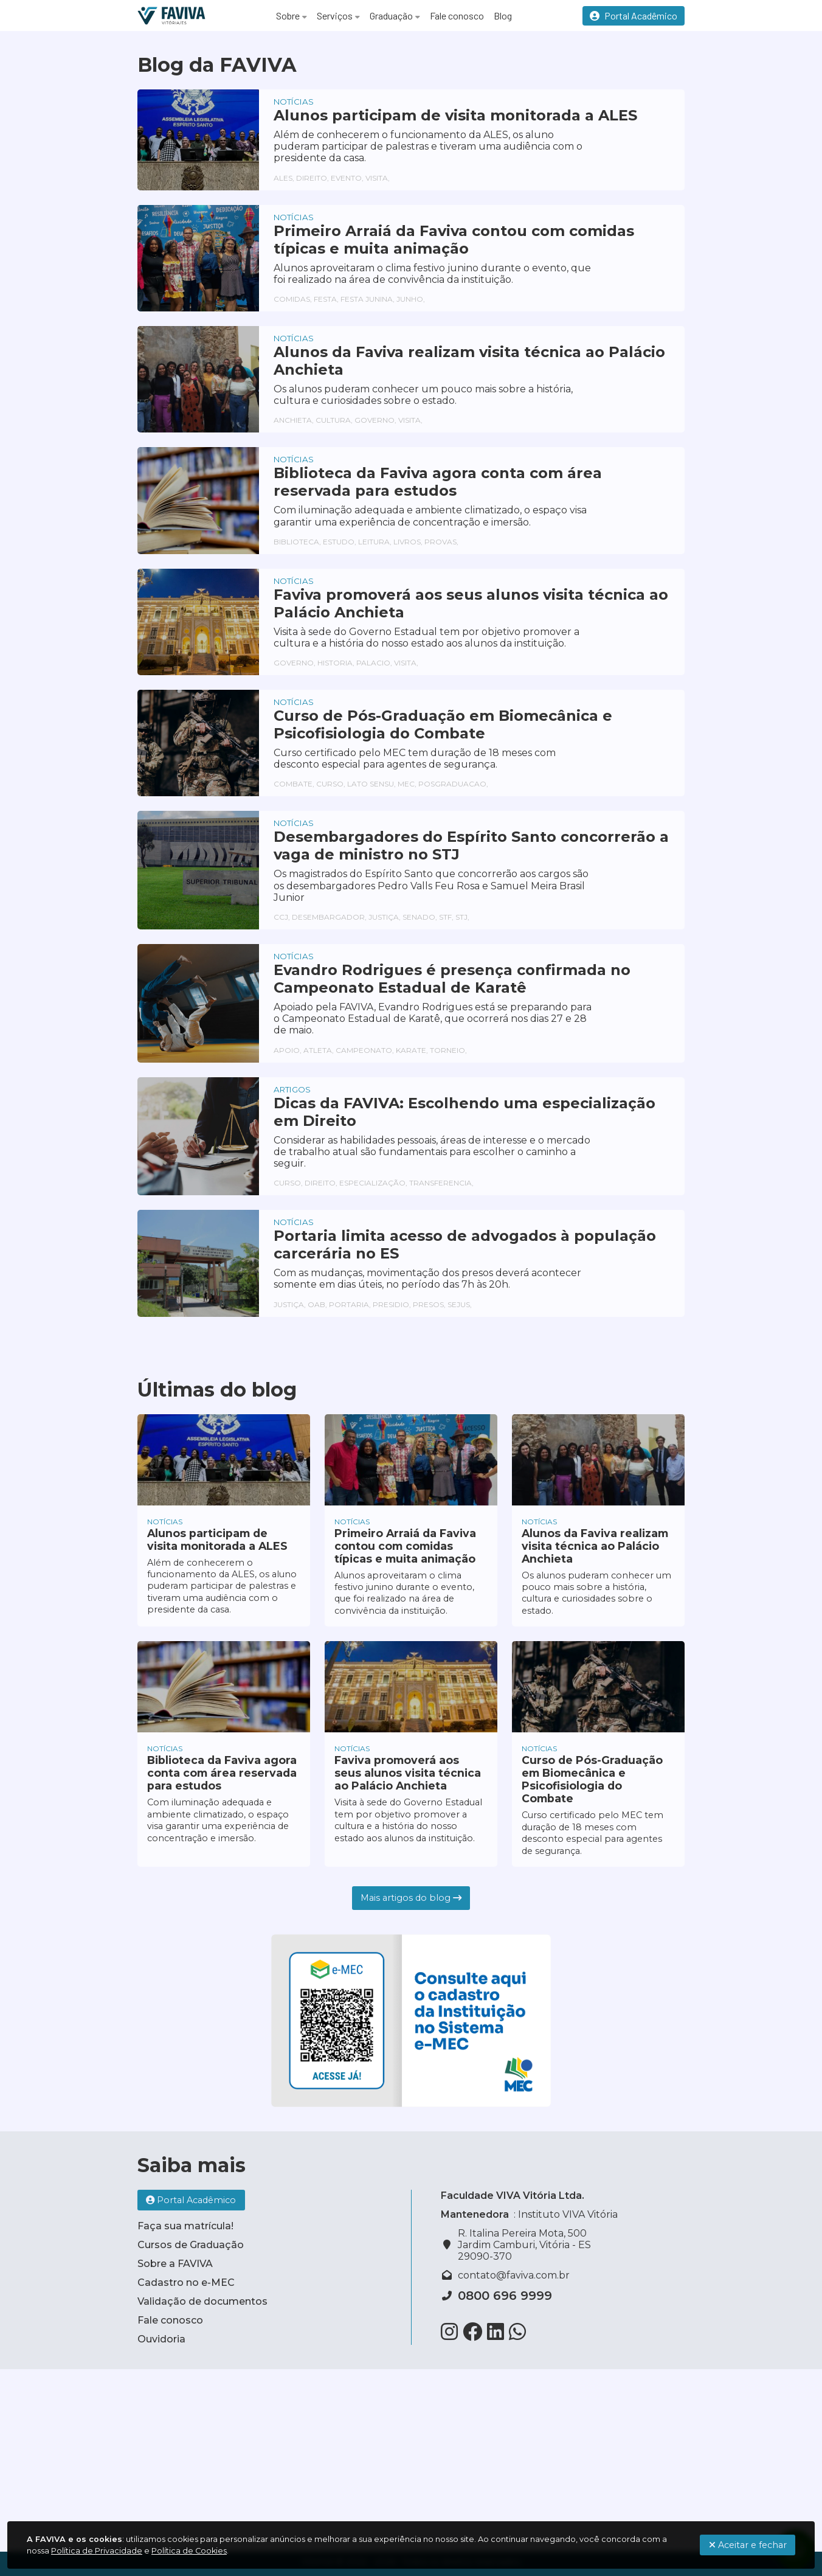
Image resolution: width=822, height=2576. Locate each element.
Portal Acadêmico (633, 15)
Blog (503, 15)
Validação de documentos (202, 2301)
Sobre (288, 15)
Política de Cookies (189, 2550)
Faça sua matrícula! (185, 2226)
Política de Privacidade (96, 2550)
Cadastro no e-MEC (186, 2282)
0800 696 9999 (505, 2295)
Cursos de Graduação (190, 2245)
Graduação (391, 15)
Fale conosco (457, 15)
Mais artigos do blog (411, 1897)
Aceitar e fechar (748, 2545)
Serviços (335, 15)
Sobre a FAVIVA (175, 2263)
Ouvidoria (161, 2339)
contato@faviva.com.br (514, 2275)
